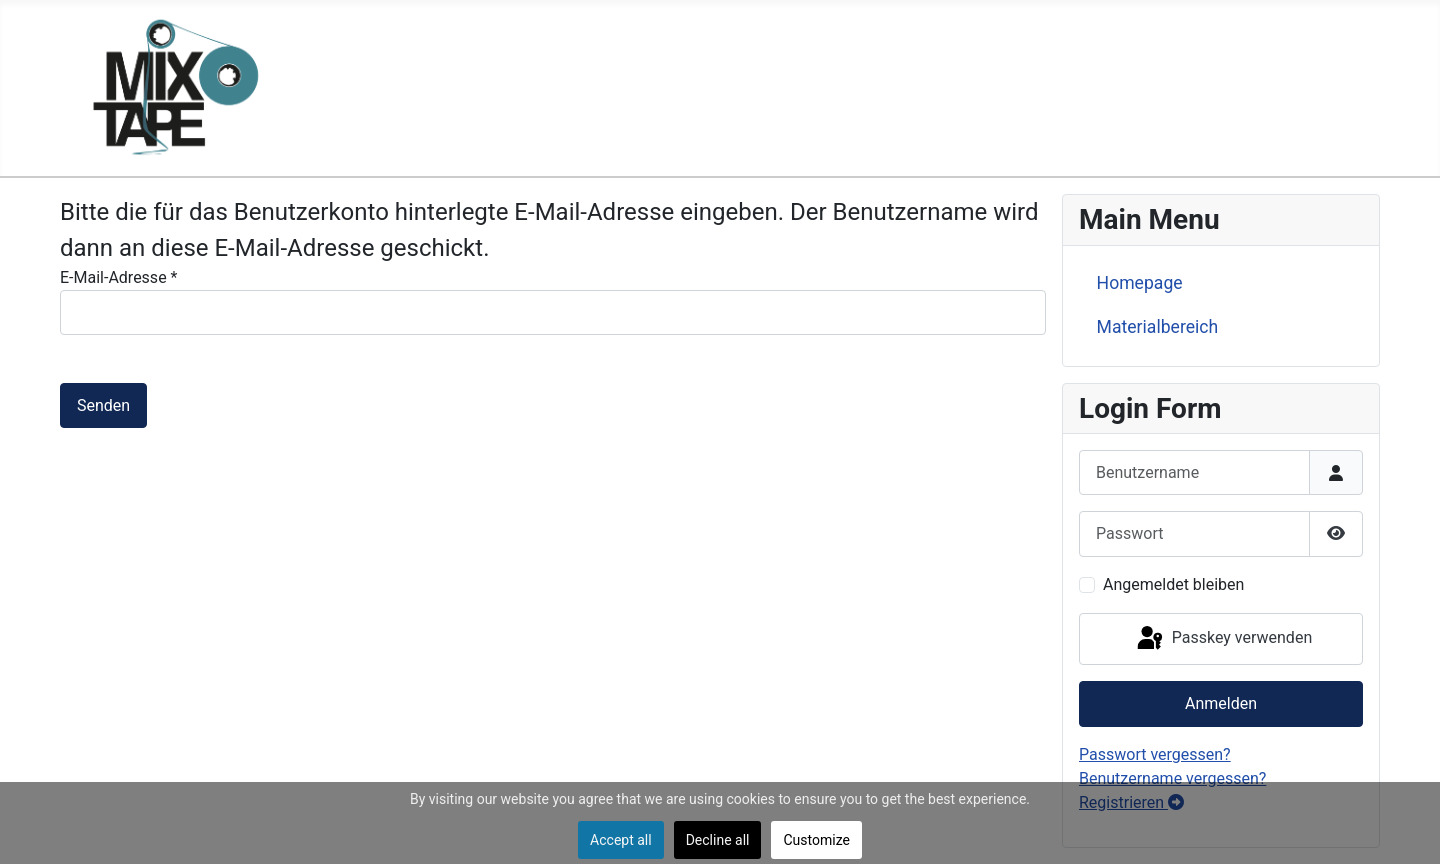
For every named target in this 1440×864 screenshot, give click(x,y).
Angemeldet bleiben (1173, 584)
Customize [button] (816, 840)
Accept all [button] (621, 840)
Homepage (1140, 283)
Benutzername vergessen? (1172, 778)
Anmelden (1221, 703)
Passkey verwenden (1223, 639)
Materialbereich (1158, 327)
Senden (103, 405)
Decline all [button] (718, 840)
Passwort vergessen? (1155, 754)
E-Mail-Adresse (118, 277)
